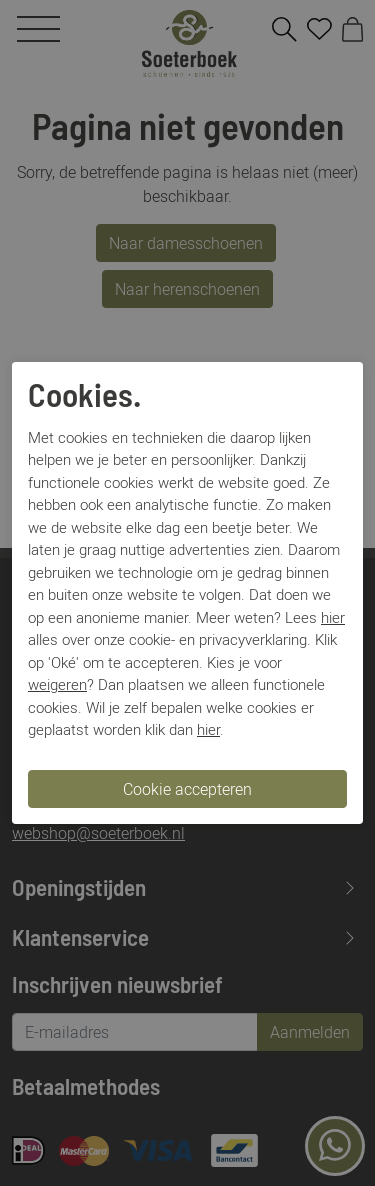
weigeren (57, 684)
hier (333, 617)
